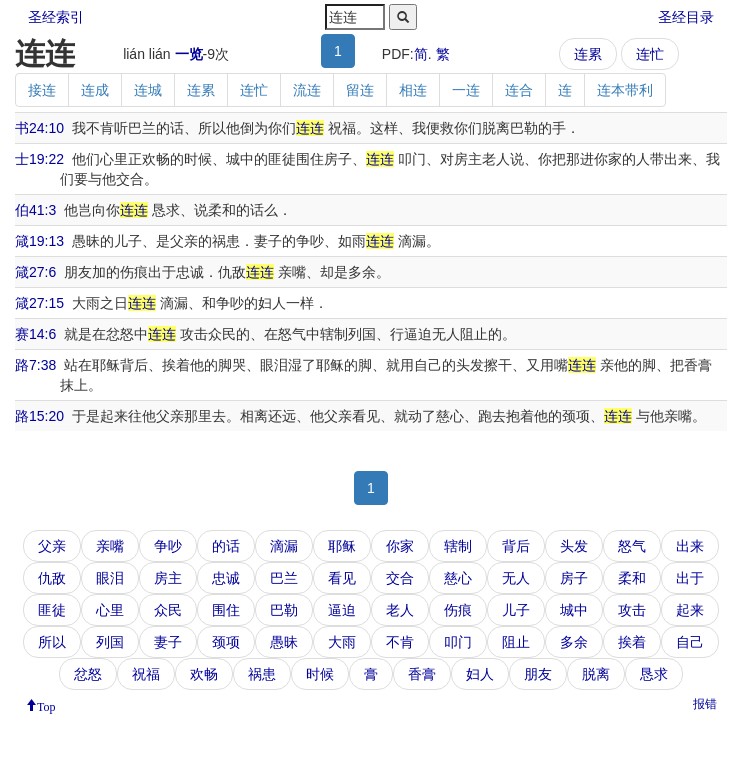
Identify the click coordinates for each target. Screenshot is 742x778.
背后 (516, 546)
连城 (148, 90)
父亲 (52, 546)
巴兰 (284, 578)
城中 (574, 610)
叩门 (458, 642)
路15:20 (39, 416)
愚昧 (284, 642)
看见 (342, 578)
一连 (466, 90)
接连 (42, 90)
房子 (574, 578)
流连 (307, 90)
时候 (320, 674)
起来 (690, 610)
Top (46, 705)
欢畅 (204, 674)
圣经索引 (56, 17)
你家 (400, 546)
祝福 (146, 674)
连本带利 (625, 90)
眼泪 (110, 578)
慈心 (458, 578)
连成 (95, 90)
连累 (588, 54)
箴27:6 (35, 272)
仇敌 (52, 578)
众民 (168, 610)
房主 (168, 578)
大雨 (342, 642)
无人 (516, 578)
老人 (400, 610)
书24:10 (39, 128)
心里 (110, 610)
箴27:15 (39, 303)
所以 (52, 642)
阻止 (516, 642)
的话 (226, 546)
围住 (226, 610)
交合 (400, 578)
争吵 (168, 546)
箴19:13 (39, 241)
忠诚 (226, 578)
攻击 (632, 610)
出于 (690, 578)
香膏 (422, 674)
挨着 (632, 642)
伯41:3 (35, 210)
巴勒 (284, 610)
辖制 (458, 546)
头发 (574, 546)
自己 (690, 642)
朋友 (538, 674)
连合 (519, 90)
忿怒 (88, 674)
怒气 (632, 546)
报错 (705, 704)
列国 (110, 642)
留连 (360, 90)
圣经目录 (686, 17)
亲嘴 (110, 546)
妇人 (480, 674)
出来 (690, 546)
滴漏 (284, 546)
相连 (413, 90)
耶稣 (342, 546)
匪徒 (52, 610)
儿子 (516, 610)
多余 (574, 642)
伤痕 (458, 610)
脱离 (596, 674)
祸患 (262, 674)
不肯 (400, 642)
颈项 (226, 642)
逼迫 (342, 610)
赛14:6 (35, 334)
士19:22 (39, 159)
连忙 (650, 54)
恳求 (654, 674)
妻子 (168, 642)
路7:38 (35, 365)
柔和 (632, 578)
